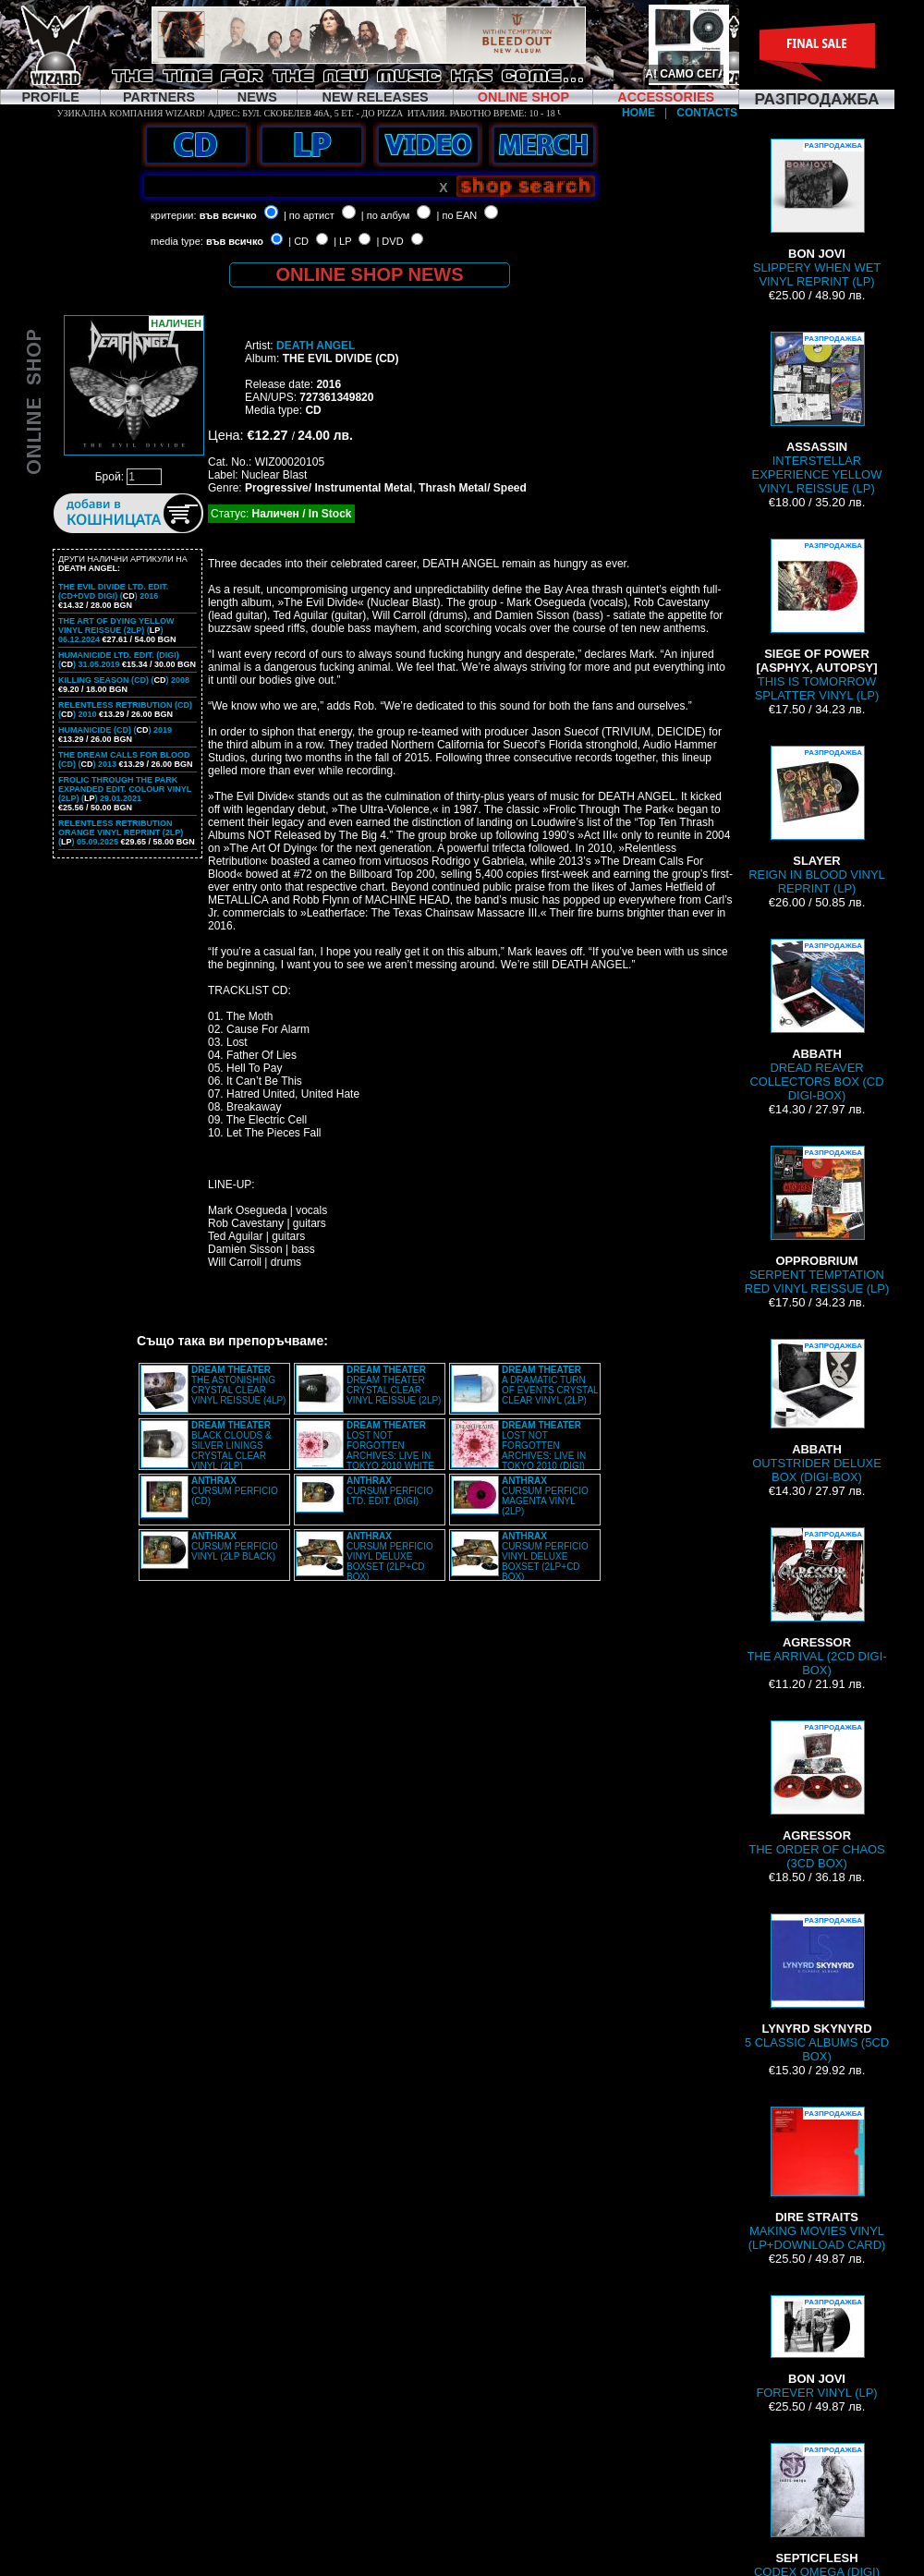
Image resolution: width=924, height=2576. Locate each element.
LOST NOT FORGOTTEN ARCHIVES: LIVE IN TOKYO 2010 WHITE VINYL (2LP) (365, 1450)
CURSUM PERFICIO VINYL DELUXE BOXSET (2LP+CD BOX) (389, 1556)
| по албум (385, 215)
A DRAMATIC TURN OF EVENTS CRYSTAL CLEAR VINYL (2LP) (550, 1385)
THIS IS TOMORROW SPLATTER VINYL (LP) (817, 620)
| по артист (309, 215)
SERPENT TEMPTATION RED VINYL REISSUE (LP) (817, 1220)
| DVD (389, 241)
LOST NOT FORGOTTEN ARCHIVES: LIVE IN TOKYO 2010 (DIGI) (544, 1445)
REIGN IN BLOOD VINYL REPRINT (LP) (816, 820)
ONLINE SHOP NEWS (370, 274)
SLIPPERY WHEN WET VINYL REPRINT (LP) (817, 213)
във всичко (228, 215)
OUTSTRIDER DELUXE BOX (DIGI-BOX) (816, 1411)
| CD (298, 241)
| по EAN (457, 215)
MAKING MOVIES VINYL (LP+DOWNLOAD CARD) (817, 2179)
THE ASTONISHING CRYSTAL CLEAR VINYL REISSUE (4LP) (238, 1385)
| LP (342, 241)
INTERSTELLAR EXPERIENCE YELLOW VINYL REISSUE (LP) (817, 413)
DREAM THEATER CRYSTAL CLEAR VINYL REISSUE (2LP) (393, 1385)
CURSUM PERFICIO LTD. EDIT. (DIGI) (389, 1491)
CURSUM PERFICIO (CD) (234, 1491)
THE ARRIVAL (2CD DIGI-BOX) (816, 1602)
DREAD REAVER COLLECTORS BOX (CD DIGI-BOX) (816, 1020)
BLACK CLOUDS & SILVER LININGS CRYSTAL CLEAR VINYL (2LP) (231, 1445)
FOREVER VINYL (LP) (816, 2347)
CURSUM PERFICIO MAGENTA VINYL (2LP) (545, 1496)
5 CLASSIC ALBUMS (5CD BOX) (817, 1988)
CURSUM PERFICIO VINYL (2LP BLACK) (234, 1546)
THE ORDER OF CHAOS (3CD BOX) (816, 1795)
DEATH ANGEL (315, 345)
